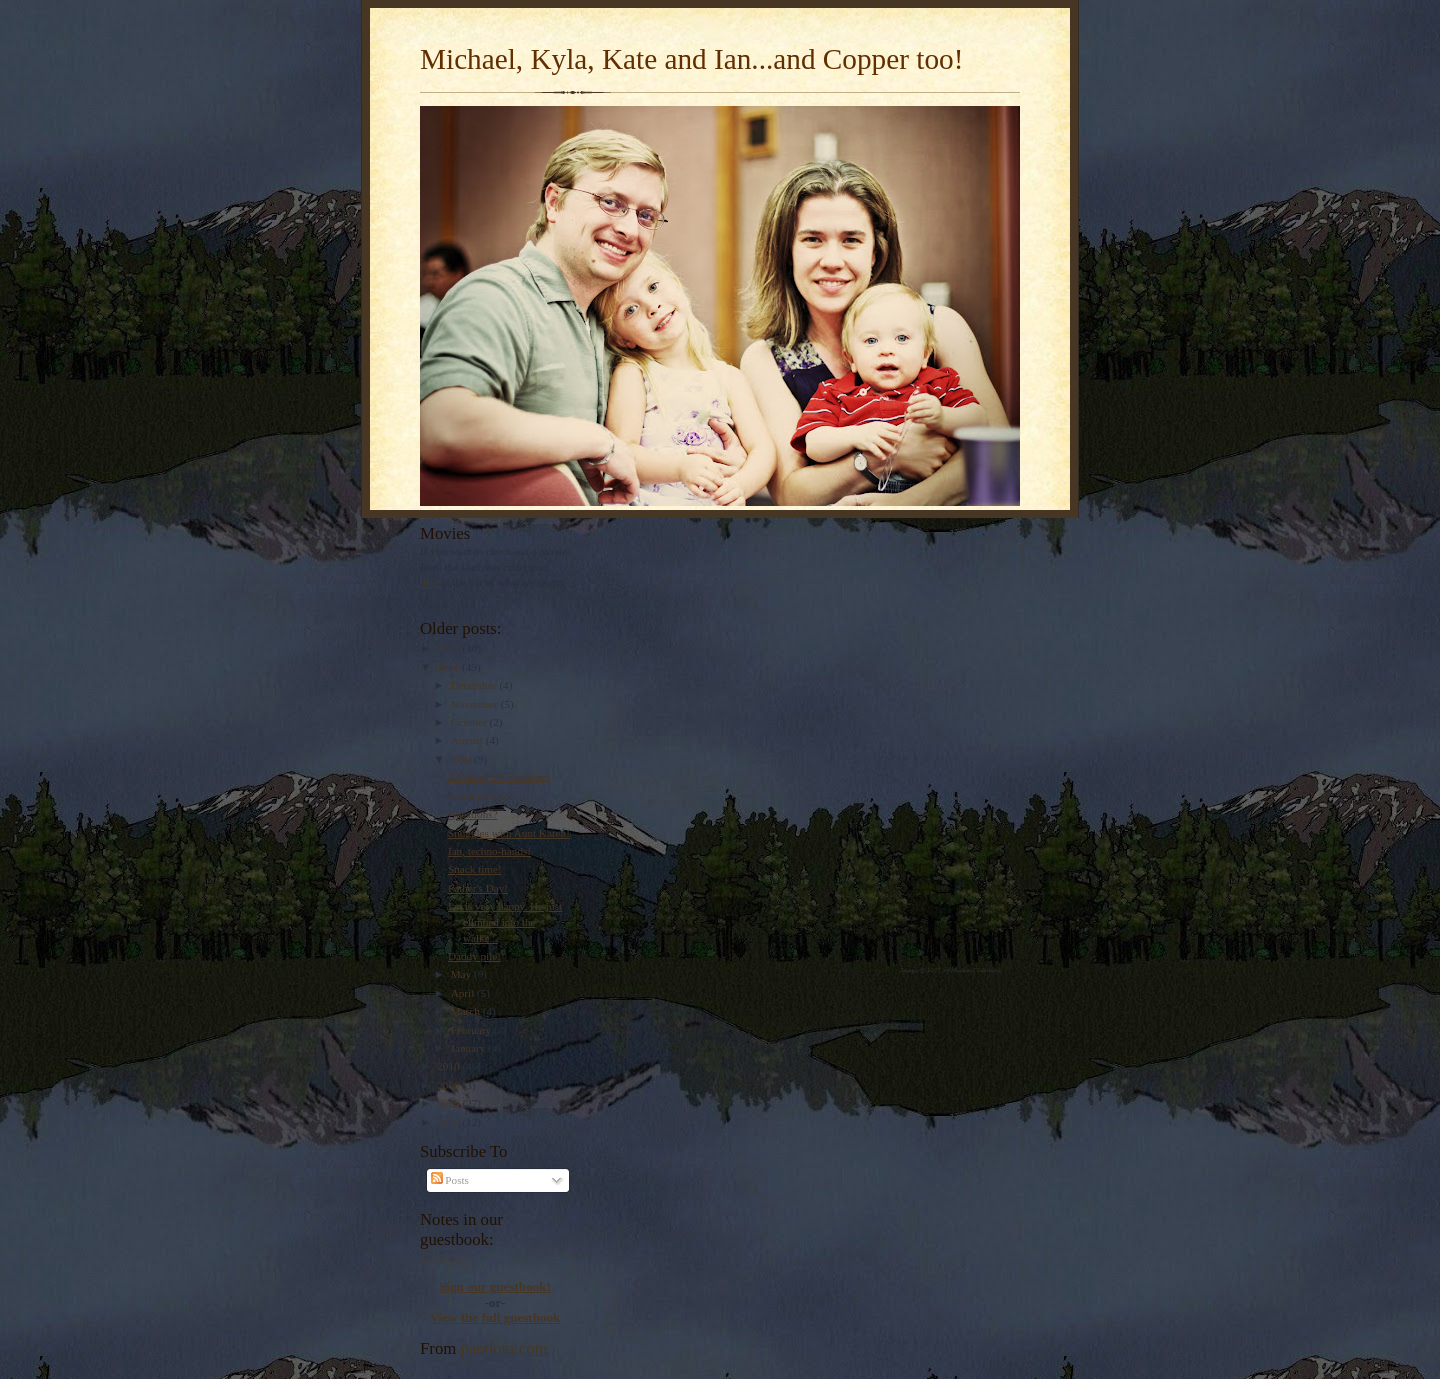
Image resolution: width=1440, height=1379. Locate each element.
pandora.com (504, 1348)
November (476, 704)
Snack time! (475, 869)
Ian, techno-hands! (489, 851)
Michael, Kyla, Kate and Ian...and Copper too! (691, 59)
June (462, 759)
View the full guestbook (495, 1317)
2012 (449, 648)
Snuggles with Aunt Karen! (509, 833)
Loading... (443, 1257)
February (472, 1030)
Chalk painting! (483, 796)
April (464, 993)
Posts (450, 1180)
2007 (449, 1122)
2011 (449, 667)
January (470, 1048)
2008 (449, 1103)
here (429, 582)
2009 (449, 1085)
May (462, 974)
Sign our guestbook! (495, 1286)
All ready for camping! (499, 777)
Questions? (473, 814)
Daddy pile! (474, 956)
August (468, 740)
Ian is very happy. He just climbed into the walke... (505, 921)
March (467, 1011)
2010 (449, 1066)
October (470, 722)
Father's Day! (478, 888)
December (475, 685)
